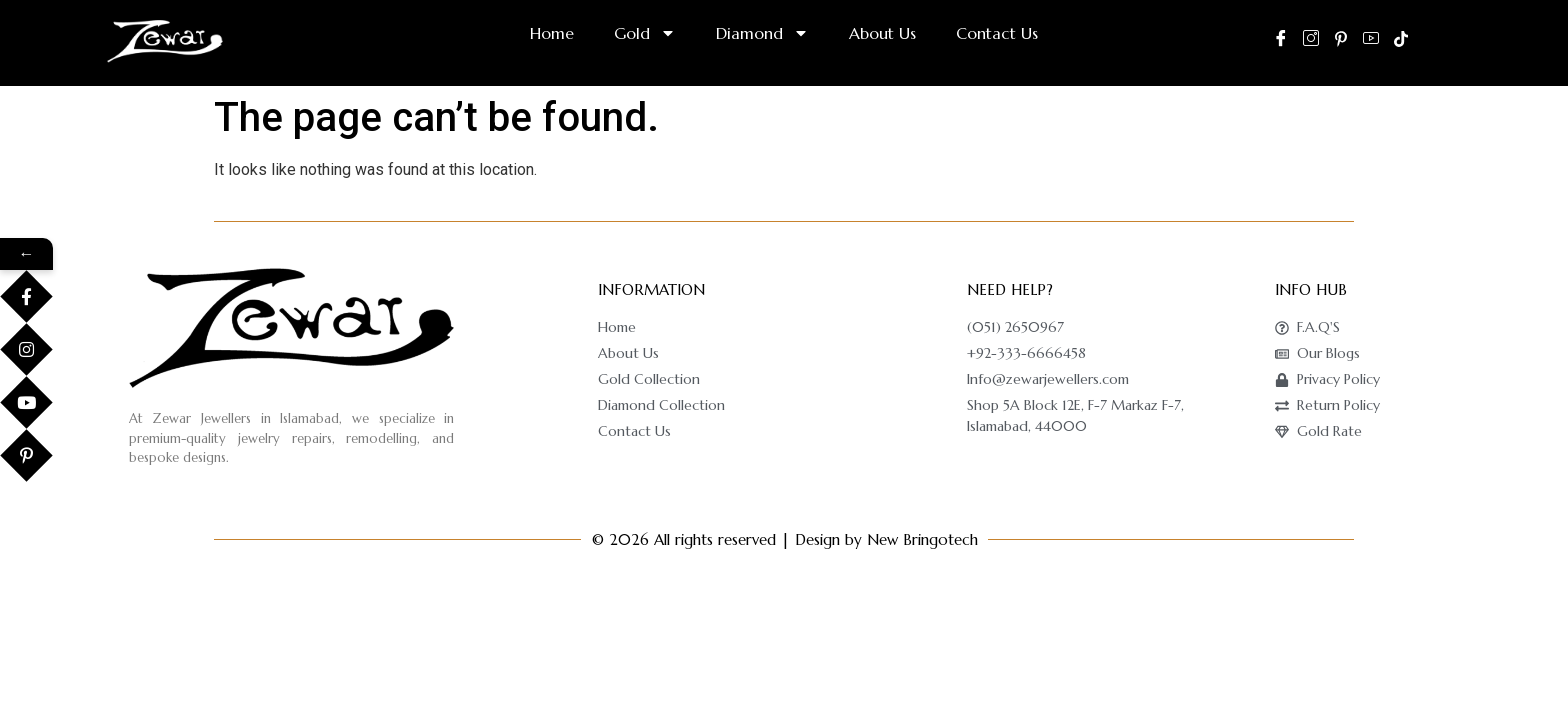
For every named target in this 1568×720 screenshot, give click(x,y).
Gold (645, 33)
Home (552, 33)
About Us (882, 33)
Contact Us (997, 33)
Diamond (762, 33)
